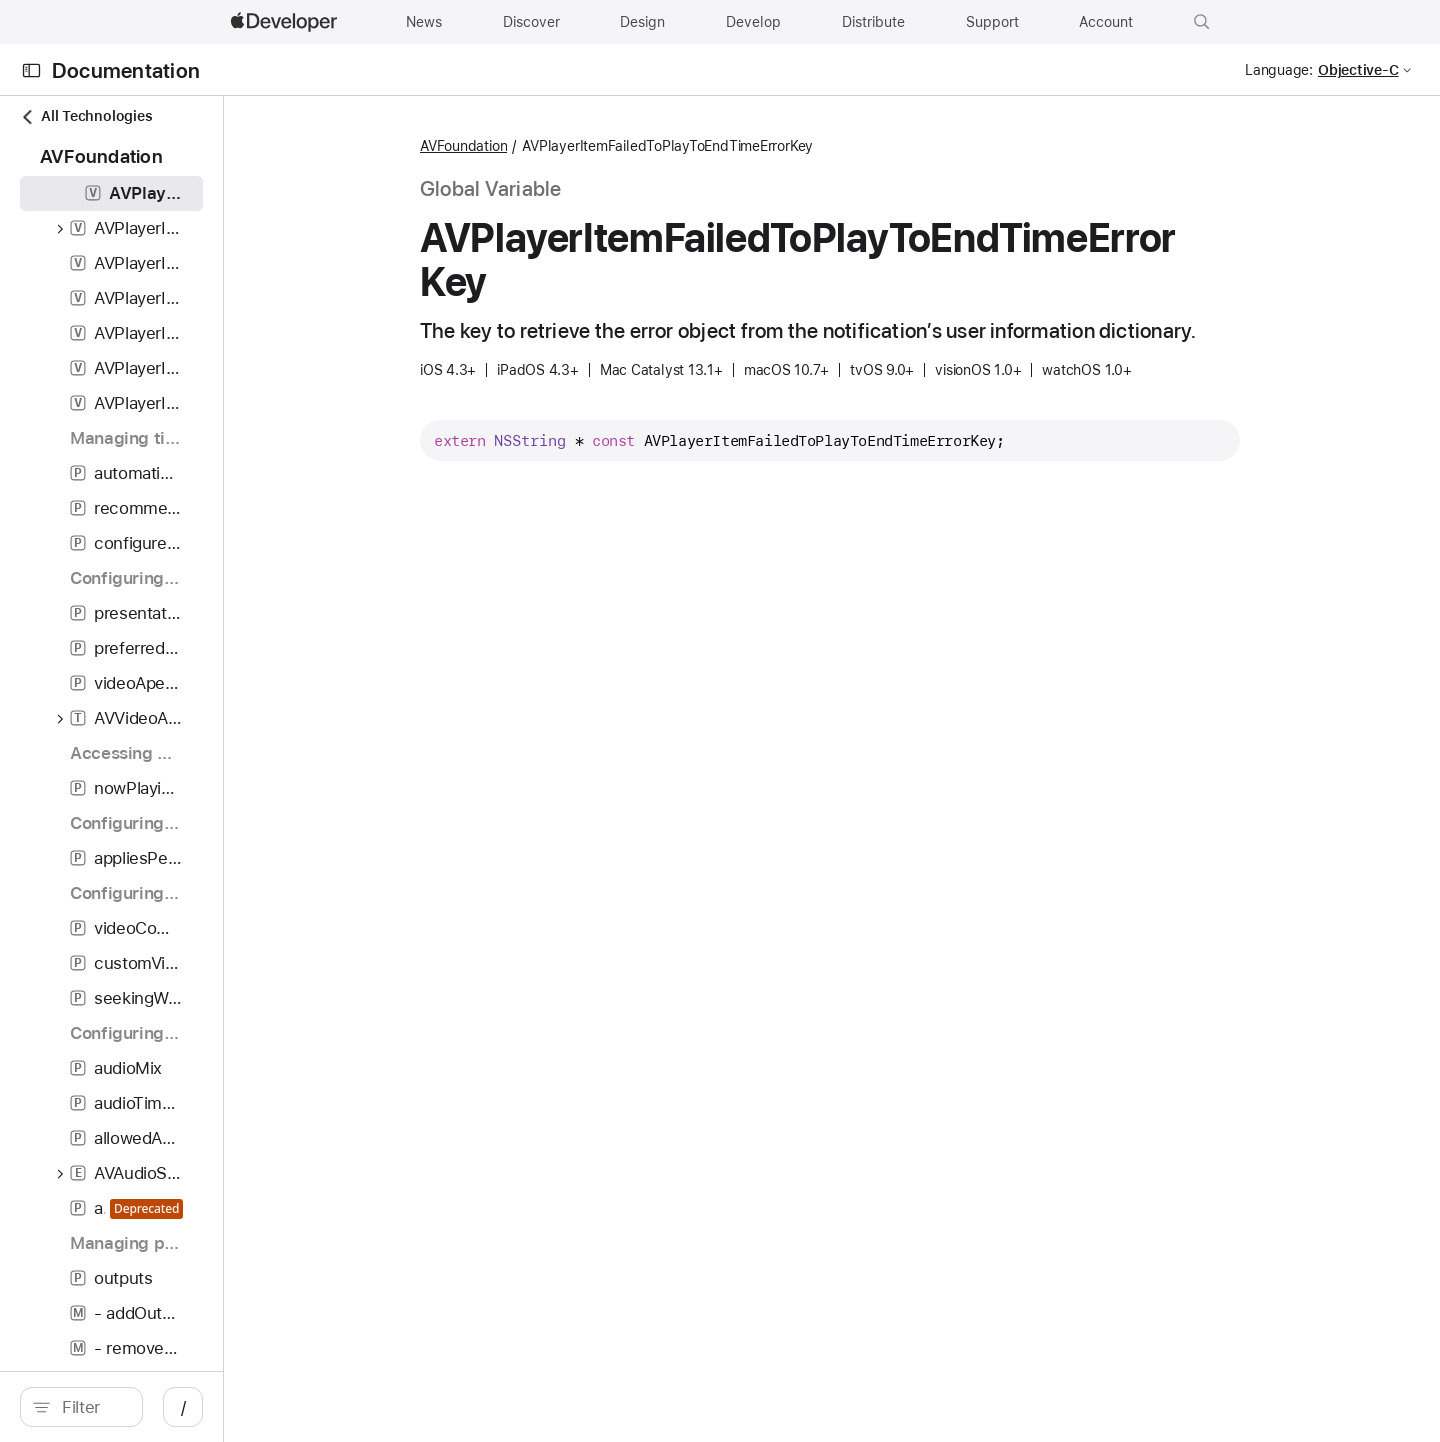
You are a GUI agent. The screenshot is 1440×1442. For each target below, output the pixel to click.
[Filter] (196, 1407)
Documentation (126, 70)
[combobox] (196, 1407)
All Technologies (86, 116)
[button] (1202, 22)
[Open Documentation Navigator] (31, 70)
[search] (185, 1407)
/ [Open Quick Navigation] (391, 1407)
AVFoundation (569, 146)
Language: (1279, 70)
